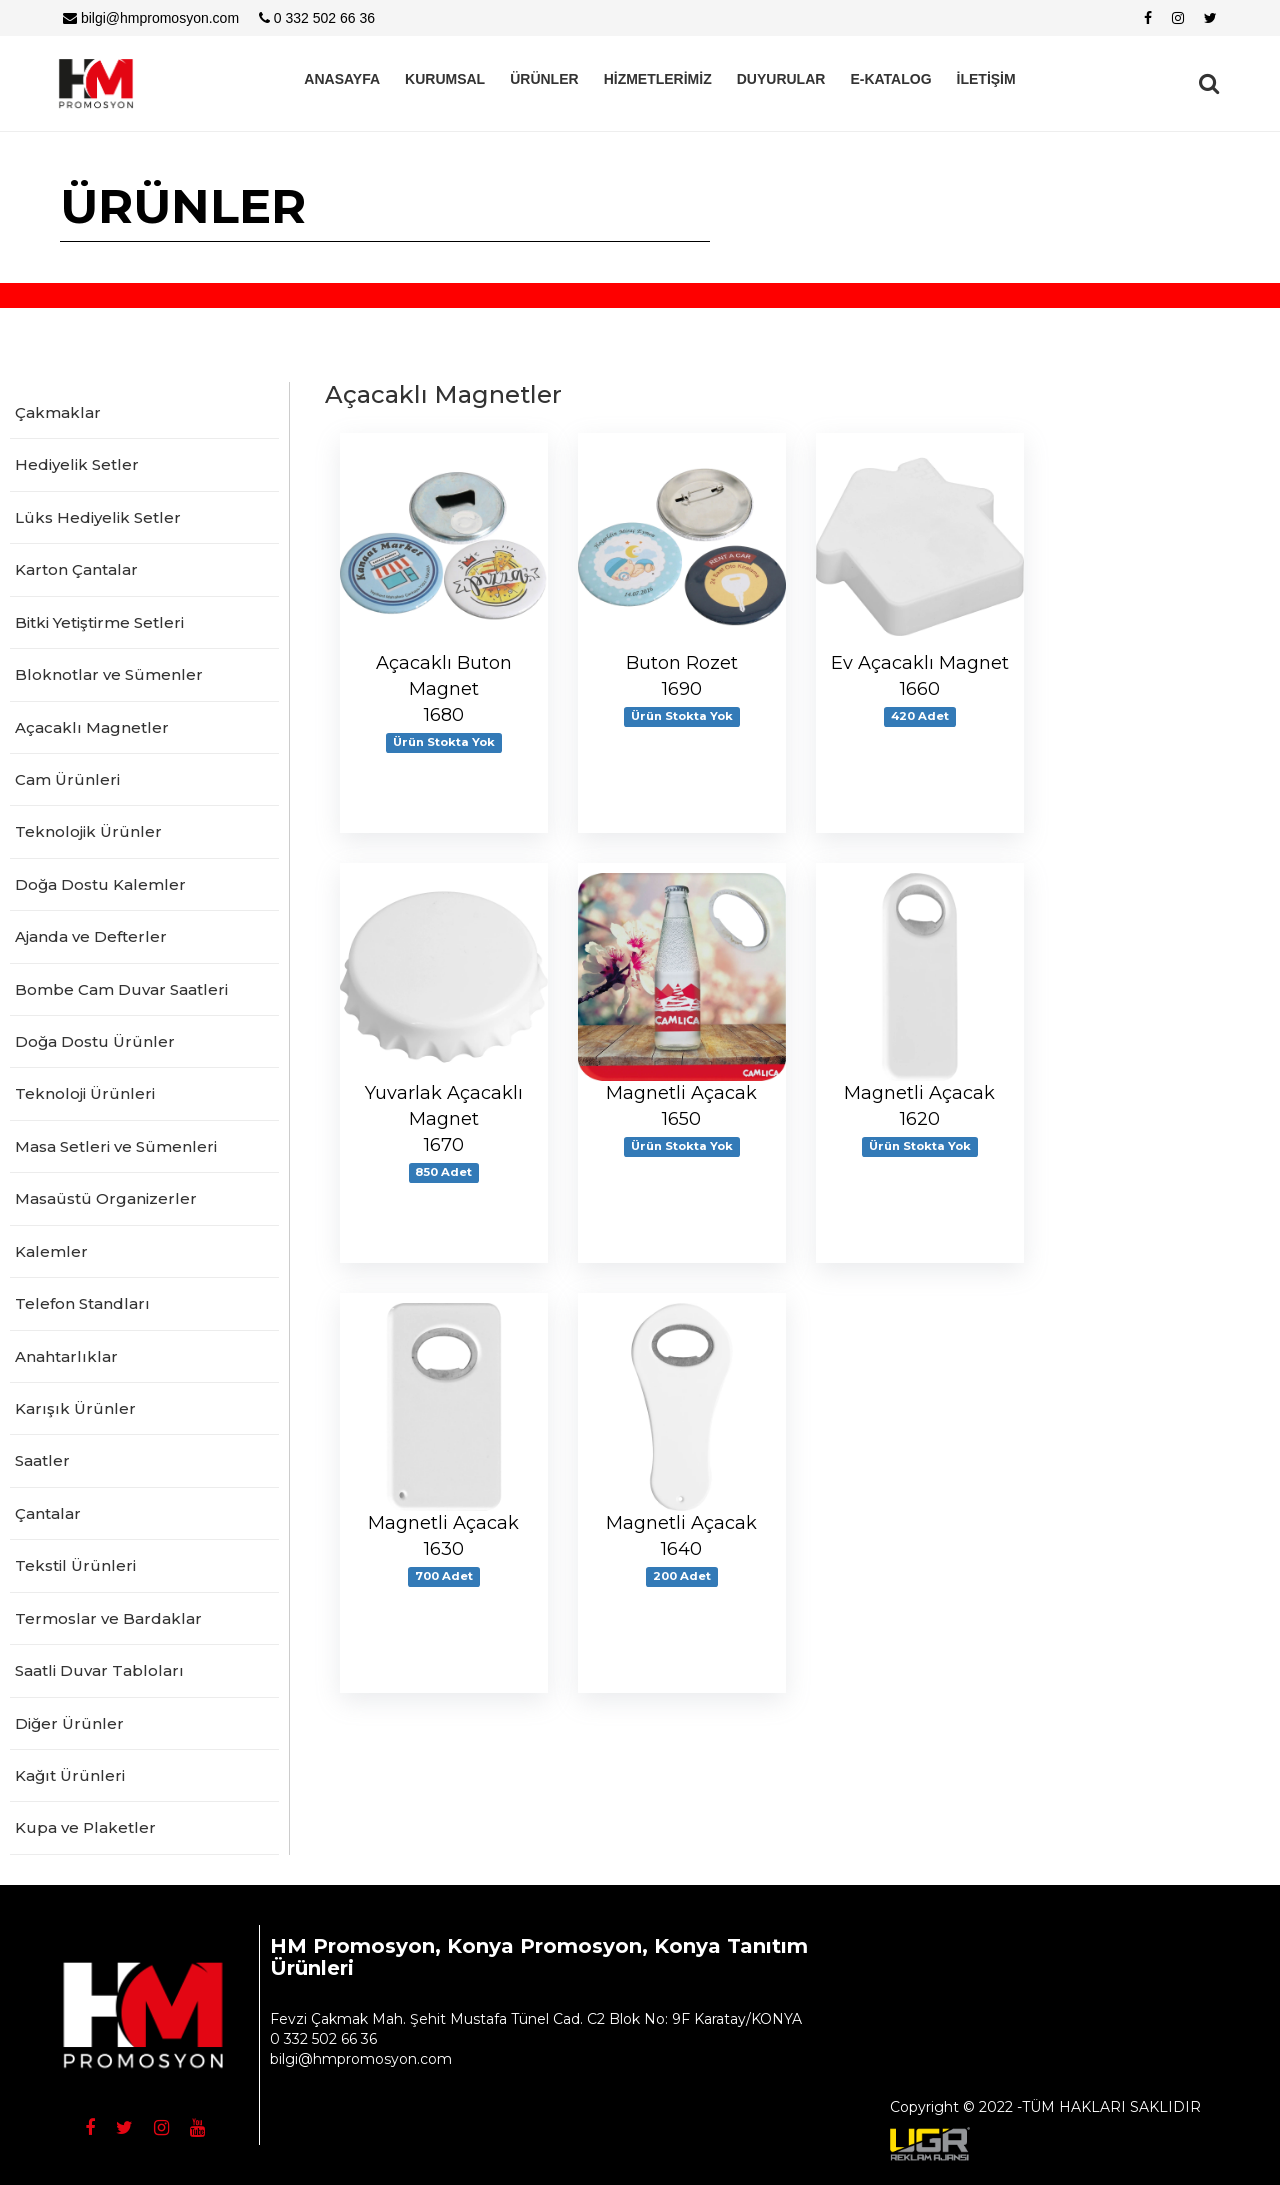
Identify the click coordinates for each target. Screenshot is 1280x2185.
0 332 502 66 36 (317, 18)
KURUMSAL (445, 79)
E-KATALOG (890, 79)
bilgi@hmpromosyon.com (151, 18)
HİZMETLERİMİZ (658, 79)
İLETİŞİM (986, 79)
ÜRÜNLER (544, 79)
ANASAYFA (342, 79)
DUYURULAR (781, 79)
